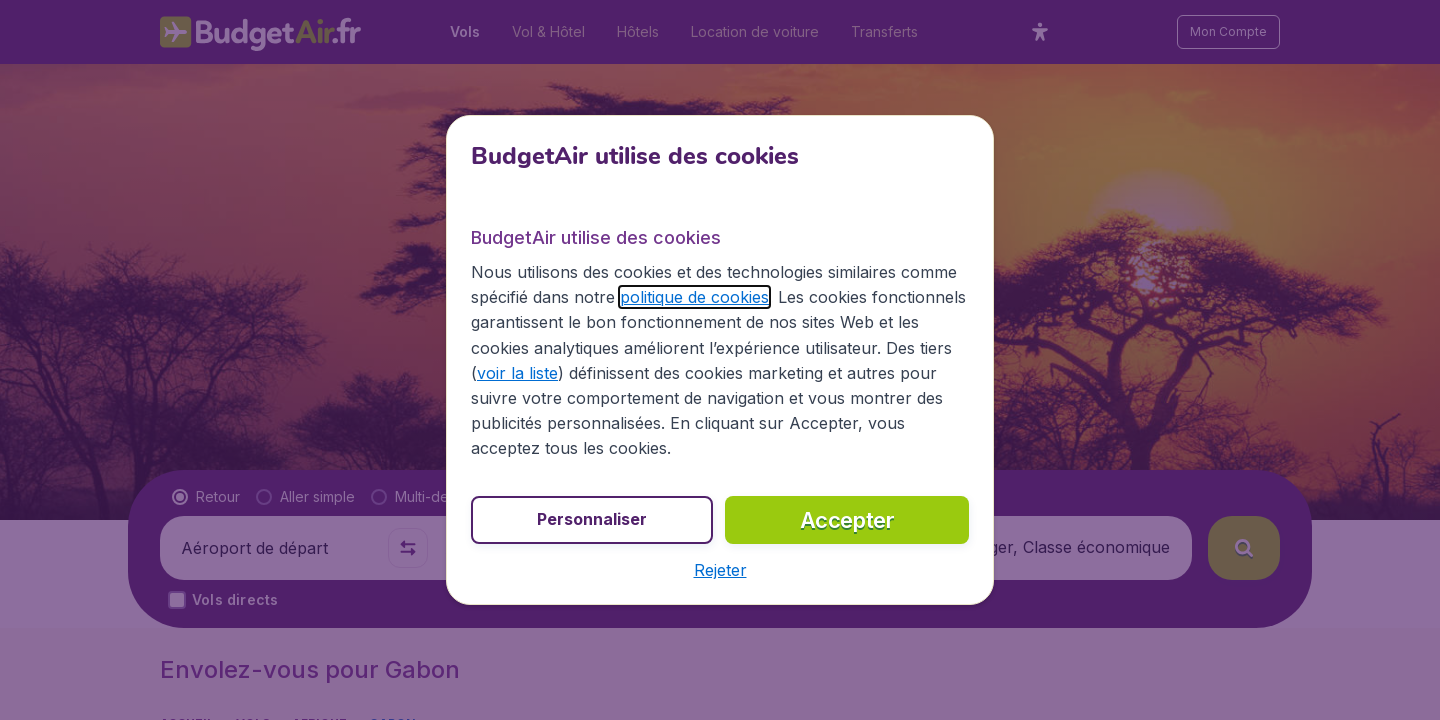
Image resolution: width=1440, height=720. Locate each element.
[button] (720, 570)
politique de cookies (694, 297)
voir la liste (517, 373)
